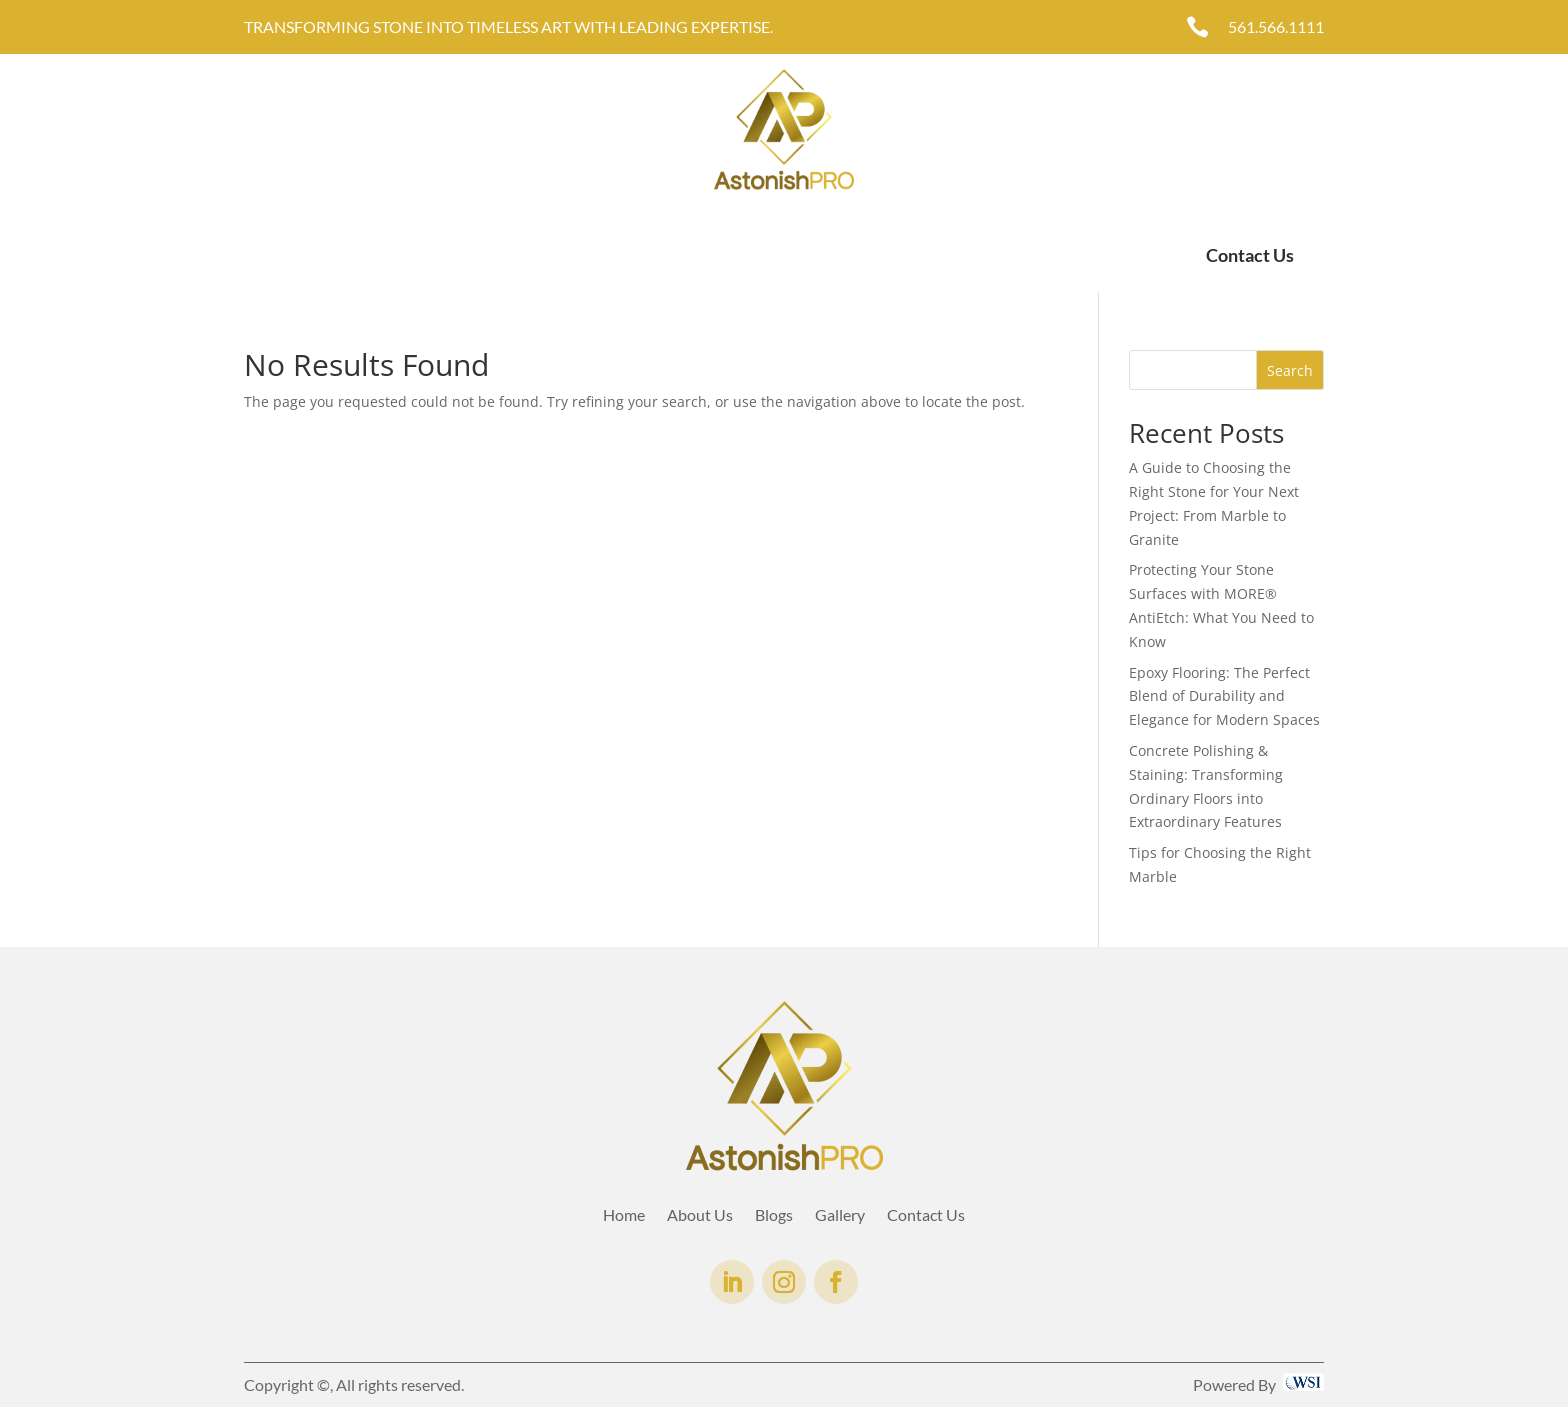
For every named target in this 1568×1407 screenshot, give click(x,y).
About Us (341, 256)
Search (1290, 370)
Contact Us (1250, 255)
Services (424, 256)
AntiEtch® (603, 256)
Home (265, 256)
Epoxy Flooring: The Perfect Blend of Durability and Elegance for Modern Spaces (1224, 696)
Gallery (519, 256)
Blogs (774, 1216)
